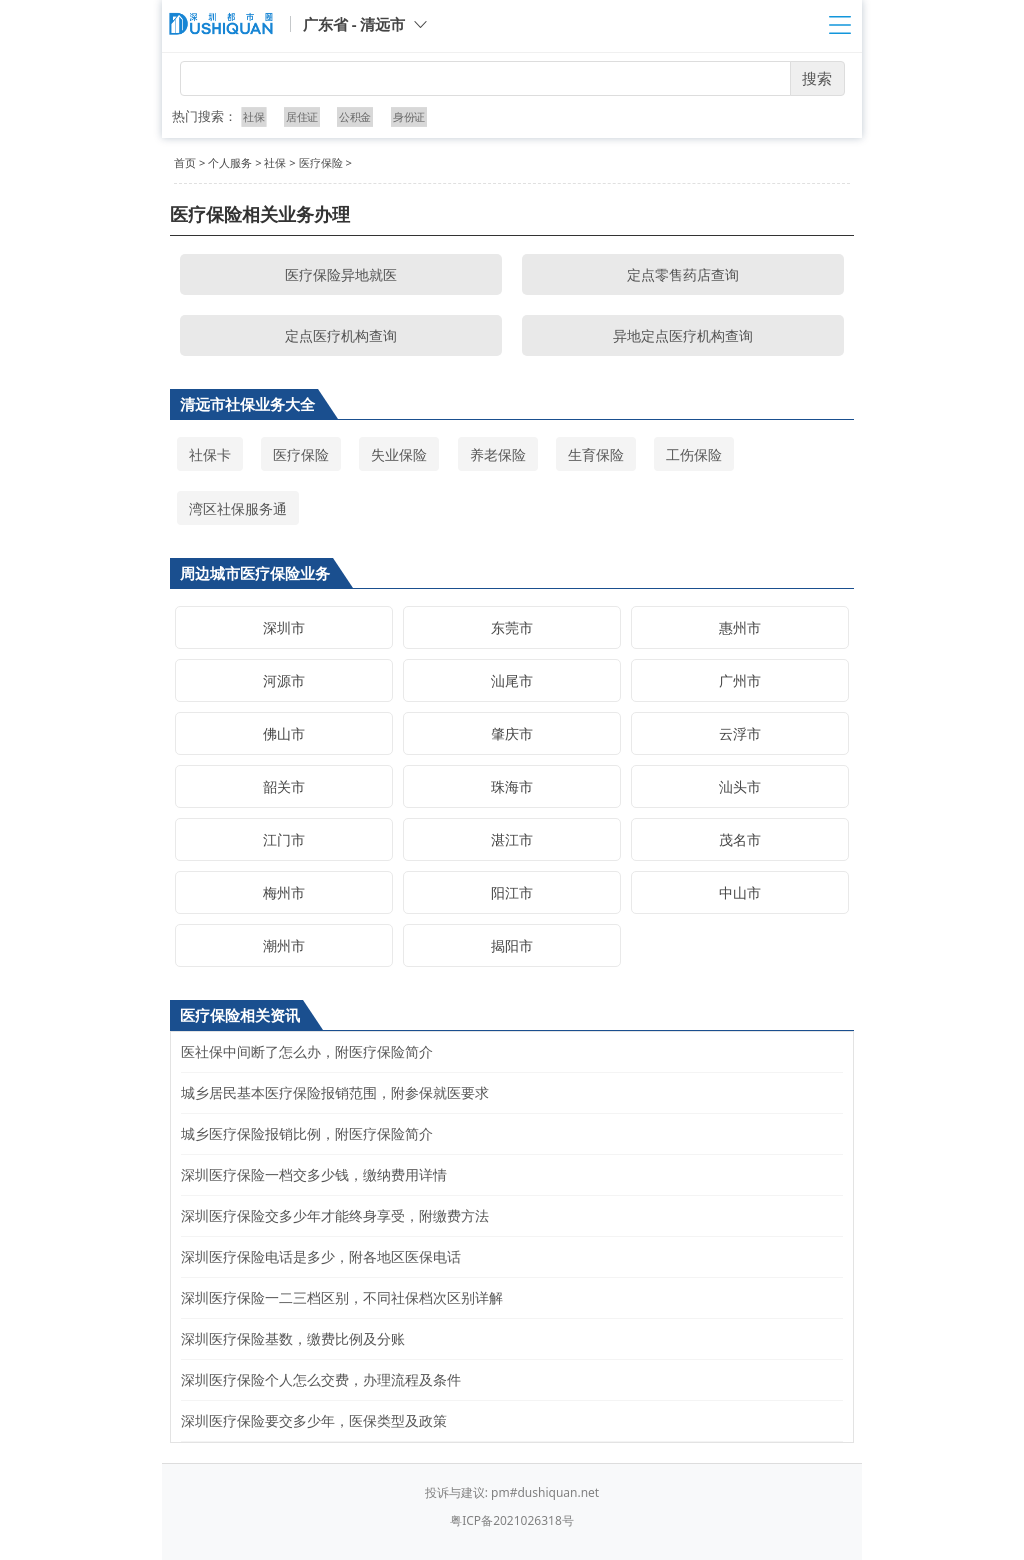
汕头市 (740, 786)
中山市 (740, 892)
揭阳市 (512, 945)
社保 (255, 116)
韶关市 (284, 786)
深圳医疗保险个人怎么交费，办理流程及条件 (321, 1379)
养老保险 (498, 454)
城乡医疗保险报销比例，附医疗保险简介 (307, 1133)
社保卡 (210, 454)
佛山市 (284, 733)
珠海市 (512, 786)
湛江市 (512, 839)
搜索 (817, 78)
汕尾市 (512, 680)
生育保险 (596, 454)
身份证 (408, 116)
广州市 (740, 680)
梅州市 (284, 892)
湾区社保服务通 (238, 508)
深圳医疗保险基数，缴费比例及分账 (293, 1338)
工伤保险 (694, 454)
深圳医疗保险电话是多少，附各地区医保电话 (321, 1256)
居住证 (302, 116)
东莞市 (512, 627)
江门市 (284, 839)
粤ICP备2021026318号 (512, 1520)
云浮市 (740, 733)
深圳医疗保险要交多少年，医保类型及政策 (314, 1420)
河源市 (284, 680)
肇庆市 (512, 733)
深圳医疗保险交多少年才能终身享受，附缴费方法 (335, 1215)
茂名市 (740, 839)
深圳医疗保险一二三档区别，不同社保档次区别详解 (342, 1297)
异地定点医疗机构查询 (683, 335)
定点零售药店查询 (683, 274)
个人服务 (230, 162)
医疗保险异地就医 (341, 274)
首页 (185, 162)
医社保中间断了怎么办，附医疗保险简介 (307, 1051)
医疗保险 (321, 162)
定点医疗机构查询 (341, 335)
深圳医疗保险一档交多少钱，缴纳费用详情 (314, 1174)
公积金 (355, 116)
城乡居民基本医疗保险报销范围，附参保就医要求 (335, 1092)
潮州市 (284, 945)
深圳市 (284, 627)
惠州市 (740, 627)
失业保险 (399, 454)
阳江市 (512, 892)
